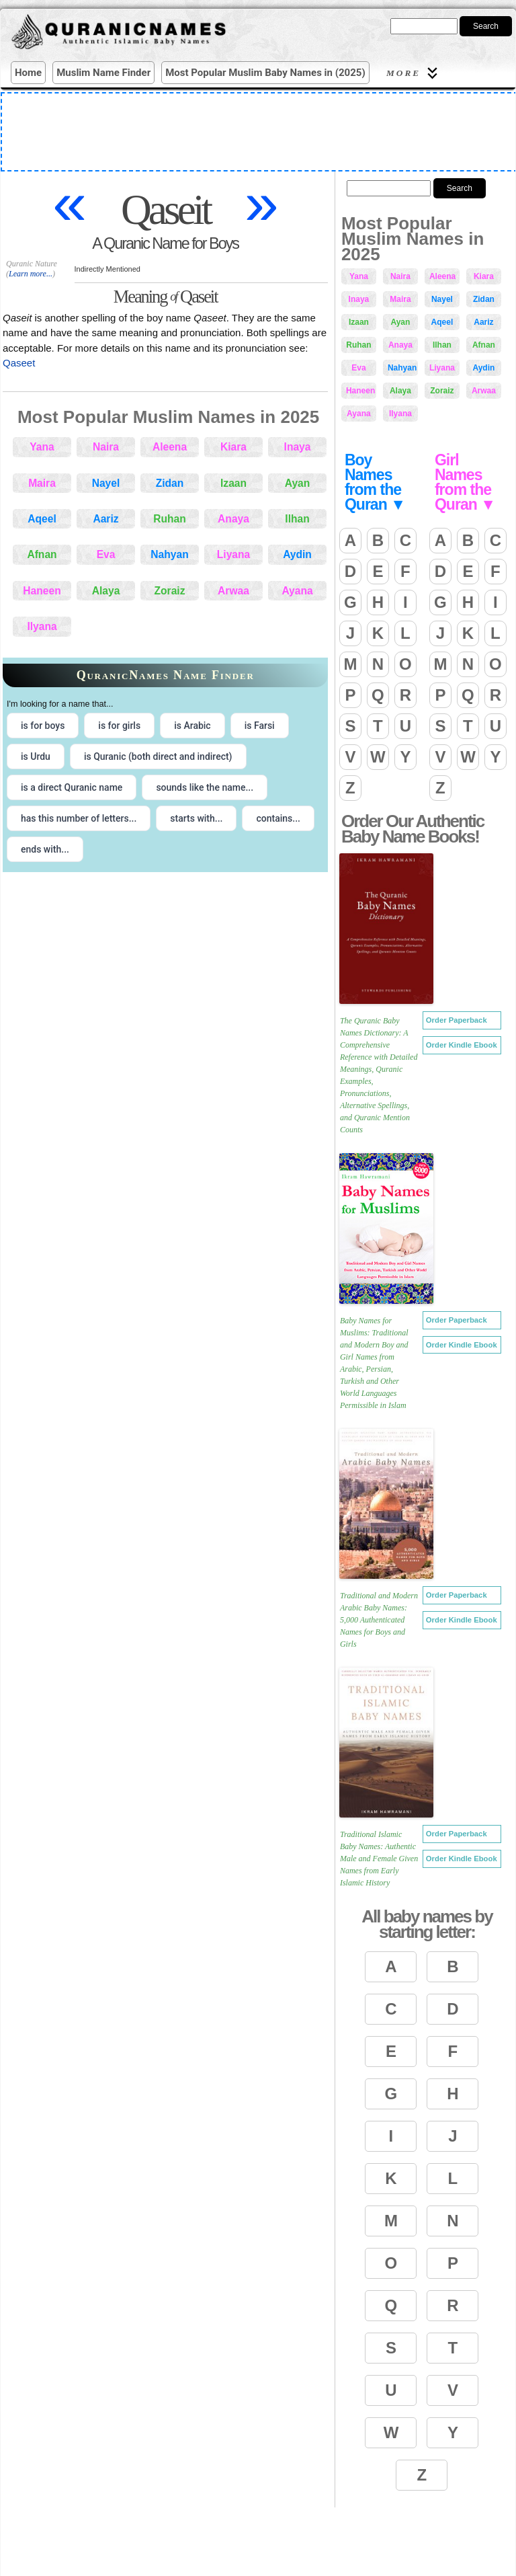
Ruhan (169, 518)
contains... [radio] (278, 818)
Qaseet (19, 362)
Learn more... (30, 273)
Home (28, 73)
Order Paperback (456, 1020)
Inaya (297, 447)
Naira (106, 447)
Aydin (297, 554)
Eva (106, 554)
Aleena (170, 447)
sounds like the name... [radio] (204, 787)
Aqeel (42, 518)
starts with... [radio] (196, 818)
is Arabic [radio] (192, 725)
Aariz (105, 518)
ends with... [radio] (45, 849)
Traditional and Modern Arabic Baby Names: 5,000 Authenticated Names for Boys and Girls (379, 1620)
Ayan (297, 483)
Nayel (106, 483)
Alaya (106, 590)
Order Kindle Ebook (461, 1045)
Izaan (233, 483)
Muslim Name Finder (103, 73)
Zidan (170, 483)
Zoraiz (170, 590)
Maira (42, 483)
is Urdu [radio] (35, 756)
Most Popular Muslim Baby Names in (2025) (265, 73)
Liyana (233, 554)
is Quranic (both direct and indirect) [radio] (158, 756)
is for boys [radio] (42, 725)
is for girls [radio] (119, 725)
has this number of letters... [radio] (78, 818)
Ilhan (297, 518)
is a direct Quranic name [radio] (71, 787)
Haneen (41, 590)
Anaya (233, 518)
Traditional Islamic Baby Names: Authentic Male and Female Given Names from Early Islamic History (379, 1858)
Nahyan (169, 554)
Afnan (41, 554)
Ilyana (41, 626)
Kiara (233, 447)
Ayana (297, 590)
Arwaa (233, 590)
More (413, 73)
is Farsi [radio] (260, 725)
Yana (42, 447)
